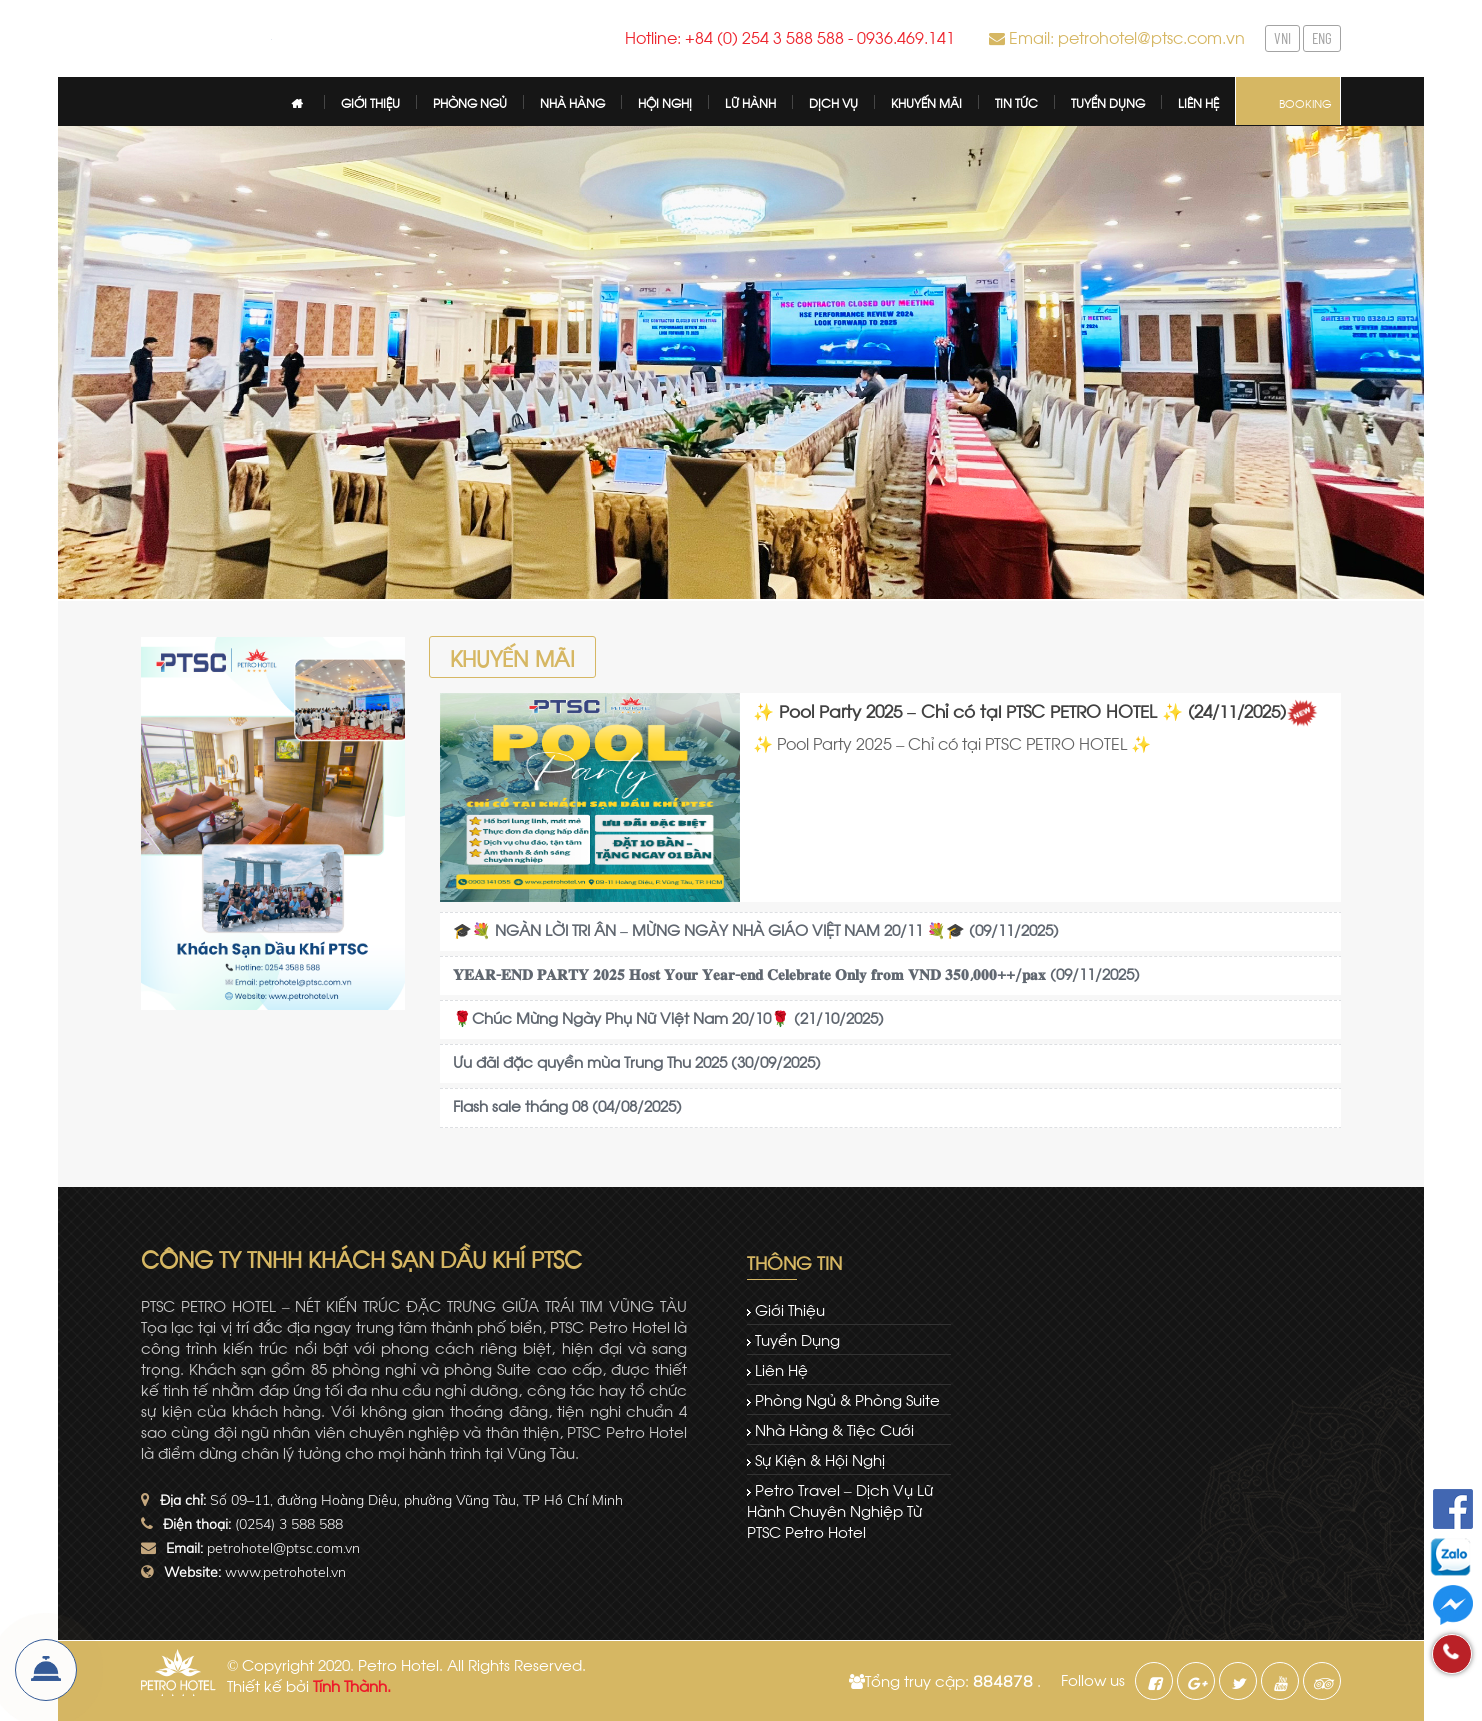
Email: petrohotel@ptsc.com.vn (1127, 36)
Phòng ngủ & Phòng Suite (847, 1399)
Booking (1305, 103)
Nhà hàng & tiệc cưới (834, 1429)
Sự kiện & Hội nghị (820, 1459)
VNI (1282, 38)
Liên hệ (781, 1369)
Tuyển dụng (797, 1339)
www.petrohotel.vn (285, 1572)
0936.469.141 (906, 36)
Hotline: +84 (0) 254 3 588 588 (734, 36)
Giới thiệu (790, 1309)
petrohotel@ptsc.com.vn (283, 1548)
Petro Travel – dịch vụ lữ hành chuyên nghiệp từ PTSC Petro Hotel (840, 1510)
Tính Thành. (352, 1685)
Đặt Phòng (46, 1670)
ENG (1322, 38)
